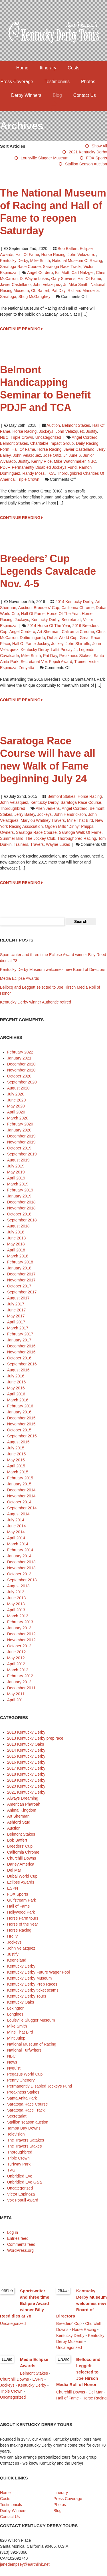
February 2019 (20, 1190)
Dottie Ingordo (32, 637)
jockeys (44, 814)
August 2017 (18, 1298)
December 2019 (21, 1136)
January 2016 (19, 1412)
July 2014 (15, 1520)
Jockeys (46, 431)
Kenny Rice (41, 461)
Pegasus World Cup (25, 2074)
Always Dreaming (22, 1798)
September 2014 (22, 1508)
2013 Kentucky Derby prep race (35, 1738)
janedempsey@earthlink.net (25, 2564)
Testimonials (57, 81)
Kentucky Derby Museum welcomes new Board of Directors (52, 969)
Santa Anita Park (22, 2098)
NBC (4, 437)
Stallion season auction (86, 164)
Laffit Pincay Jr (64, 649)
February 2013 (20, 1622)
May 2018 (16, 1244)
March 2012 (17, 1670)
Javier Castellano (15, 284)
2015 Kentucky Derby (26, 1756)
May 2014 (16, 1532)
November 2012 (21, 1640)
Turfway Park (19, 2164)
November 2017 (21, 1280)
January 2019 (19, 1196)
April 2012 (16, 1664)
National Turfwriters (24, 2050)
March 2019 (17, 1184)
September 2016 (22, 1364)
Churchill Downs (21, 1858)
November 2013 (21, 1568)
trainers (21, 844)
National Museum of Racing (77, 260)
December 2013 (21, 1562)
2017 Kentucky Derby (26, 1768)
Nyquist (14, 2068)
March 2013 (17, 1616)
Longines (15, 2014)
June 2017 (16, 1310)
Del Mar (14, 1870)
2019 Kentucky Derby (26, 1780)
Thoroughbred (12, 808)
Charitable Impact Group (52, 443)
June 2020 (16, 1100)
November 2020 (21, 1070)
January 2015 (19, 1484)
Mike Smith (40, 260)
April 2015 (16, 1466)
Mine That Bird (80, 820)
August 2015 (18, 1442)
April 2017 (16, 1322)
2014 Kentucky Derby (74, 601)
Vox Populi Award (22, 2200)
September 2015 (22, 1436)
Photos (88, 81)
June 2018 (16, 1238)
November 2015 (21, 1424)
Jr (64, 284)
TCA (51, 473)
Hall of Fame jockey (30, 643)
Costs (73, 67)
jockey (57, 643)
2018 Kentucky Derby (26, 1774)
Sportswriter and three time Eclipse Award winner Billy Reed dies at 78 (24, 2303)
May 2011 (16, 1694)
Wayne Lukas (58, 844)
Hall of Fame (27, 254)
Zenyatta (26, 667)
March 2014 (17, 1544)
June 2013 (16, 1598)
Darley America (20, 1864)
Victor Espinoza (21, 2194)
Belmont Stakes (76, 425)
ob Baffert (40, 290)
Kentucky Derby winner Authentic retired (35, 1002)
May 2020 (16, 1106)
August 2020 (18, 1088)
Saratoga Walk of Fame (80, 832)
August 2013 (18, 1586)
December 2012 (21, 1634)
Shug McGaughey (35, 296)
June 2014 (16, 1526)
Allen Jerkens (48, 808)
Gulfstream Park (21, 1900)
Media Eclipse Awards (19, 978)
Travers (37, 844)
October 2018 (19, 1214)
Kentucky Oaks (20, 2002)
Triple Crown (22, 437)
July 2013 (15, 1592)
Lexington (16, 2008)
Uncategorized (48, 437)
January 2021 (19, 1058)
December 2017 (21, 1274)
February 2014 (20, 1550)
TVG (11, 2170)
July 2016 (15, 1376)
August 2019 (18, 1160)
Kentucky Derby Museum (29, 1978)
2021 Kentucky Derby (88, 152)
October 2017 (19, 1286)
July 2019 (15, 1166)
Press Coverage (16, 81)
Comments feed (21, 2244)
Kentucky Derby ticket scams (32, 1990)
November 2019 (21, 1142)
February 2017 (20, 1334)
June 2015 (16, 1454)
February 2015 (20, 1478)
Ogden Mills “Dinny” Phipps (69, 826)
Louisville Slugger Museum (44, 158)
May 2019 (16, 1172)
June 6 (75, 455)
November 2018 (21, 1208)
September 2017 (22, 1292)
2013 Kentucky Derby (26, 1732)
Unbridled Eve (19, 2176)
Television (16, 2134)
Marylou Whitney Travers (43, 820)
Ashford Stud (18, 1822)
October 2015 (19, 1430)
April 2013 (16, 1610)
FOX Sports (96, 158)
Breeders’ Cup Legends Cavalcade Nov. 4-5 (48, 571)
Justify (91, 431)
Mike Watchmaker (70, 461)
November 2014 (21, 1496)
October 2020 (19, 1076)
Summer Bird (11, 838)
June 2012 (16, 1652)
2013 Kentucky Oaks (25, 1744)
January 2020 (19, 1130)
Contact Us (84, 95)
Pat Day (58, 290)
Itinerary (48, 67)
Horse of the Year (63, 613)
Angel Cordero (40, 272)
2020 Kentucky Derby (26, 1786)
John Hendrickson (70, 814)
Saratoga (8, 296)
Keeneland (16, 1960)
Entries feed (18, 2238)
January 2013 (19, 1628)
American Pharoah (23, 1804)
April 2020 (16, 1112)
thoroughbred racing (76, 838)
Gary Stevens (63, 278)
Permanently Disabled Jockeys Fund (44, 467)
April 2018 (16, 1250)
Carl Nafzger (83, 272)
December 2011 (21, 1688)
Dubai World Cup (62, 637)
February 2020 (20, 1124)
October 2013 (19, 1574)
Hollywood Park (21, 1912)
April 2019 (16, 1178)
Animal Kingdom (21, 1810)
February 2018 (20, 1262)
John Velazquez (82, 254)
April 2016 (16, 1394)
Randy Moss (34, 473)
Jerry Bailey (25, 814)
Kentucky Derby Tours (26, 1996)
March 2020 (17, 1118)
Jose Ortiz (52, 455)
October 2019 (19, 1148)
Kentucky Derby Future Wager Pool (38, 1972)
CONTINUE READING (21, 328)
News (12, 2062)
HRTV (12, 1936)
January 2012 (19, 1682)
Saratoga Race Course (20, 266)
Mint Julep (16, 2038)
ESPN (12, 1888)
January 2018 (19, 1268)
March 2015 (17, 1472)
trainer (80, 661)
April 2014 (16, 1538)
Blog (57, 95)
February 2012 (20, 1676)
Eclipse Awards (20, 1882)
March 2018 (17, 1256)
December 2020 (21, 1064)
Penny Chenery (21, 2080)
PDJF (4, 467)
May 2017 (16, 1316)
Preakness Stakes (75, 655)
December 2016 (21, 1346)
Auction (53, 425)
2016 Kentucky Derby (26, 1762)
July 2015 (15, 1448)
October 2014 (19, 1502)
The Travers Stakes (24, 2146)
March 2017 (17, 1328)
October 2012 (19, 1646)
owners (7, 832)
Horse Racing (53, 254)
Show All (99, 146)
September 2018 (22, 1220)
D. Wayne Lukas (34, 278)
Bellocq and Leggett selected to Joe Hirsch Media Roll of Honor (78, 2372)
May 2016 (16, 1388)
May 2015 (16, 1460)
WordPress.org (20, 2250)
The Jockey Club (40, 838)
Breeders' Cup (46, 607)
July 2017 (15, 1304)
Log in (12, 2232)
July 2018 (15, 1232)
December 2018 (21, 1202)
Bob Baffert (68, 248)
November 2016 (21, 1352)
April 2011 (16, 1700)
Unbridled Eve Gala (24, 2182)
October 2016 (19, 1358)
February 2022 (20, 1052)
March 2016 (17, 1400)
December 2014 (21, 1490)
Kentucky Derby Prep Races (32, 1984)
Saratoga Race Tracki (62, 266)
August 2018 (18, 1226)
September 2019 (22, 1154)
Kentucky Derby (14, 260)
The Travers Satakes (25, 2140)
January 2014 (19, 1556)
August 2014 (18, 1514)
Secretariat (71, 619)
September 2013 (22, 1580)
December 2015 (21, 1418)
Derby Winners (26, 95)
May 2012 (16, 1658)
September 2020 (22, 1082)
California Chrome (77, 607)
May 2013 (16, 1604)
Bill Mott (62, 272)
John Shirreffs (78, 643)
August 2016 (18, 1370)
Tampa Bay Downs (24, 2128)
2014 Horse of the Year (48, 625)
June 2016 (16, 1382)
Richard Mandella (83, 290)
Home (22, 67)
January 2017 (19, 1340)
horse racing (49, 449)
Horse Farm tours (22, 1918)
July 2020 (15, 1094)
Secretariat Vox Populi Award (46, 661)
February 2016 (20, 1406)
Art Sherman (48, 631)
